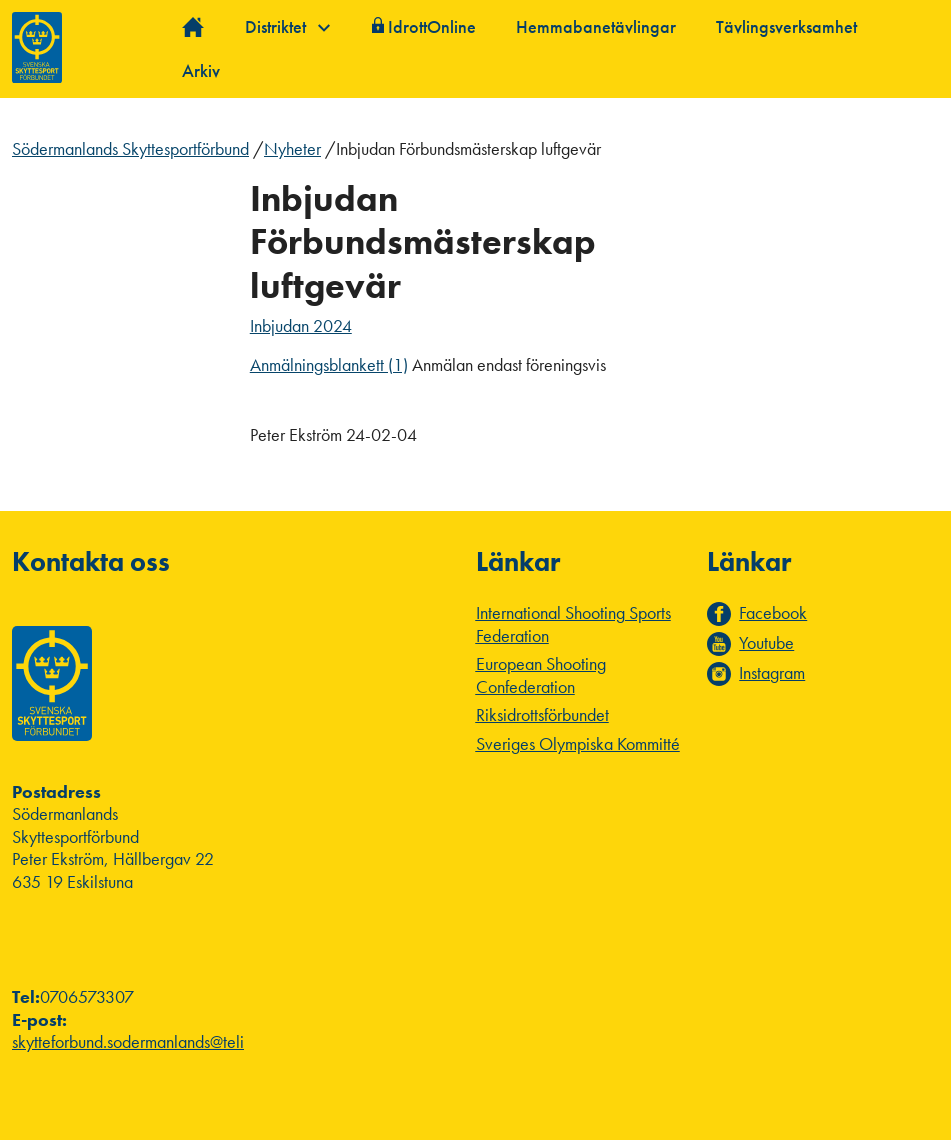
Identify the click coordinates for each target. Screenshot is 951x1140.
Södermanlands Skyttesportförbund (130, 148)
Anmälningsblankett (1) (329, 364)
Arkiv (201, 70)
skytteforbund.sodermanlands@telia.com (149, 1041)
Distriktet (287, 26)
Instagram (772, 673)
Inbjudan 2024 (301, 325)
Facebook (773, 613)
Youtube (766, 643)
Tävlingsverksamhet (786, 26)
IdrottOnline (432, 26)
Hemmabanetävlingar (596, 26)
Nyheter (292, 148)
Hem (193, 27)
